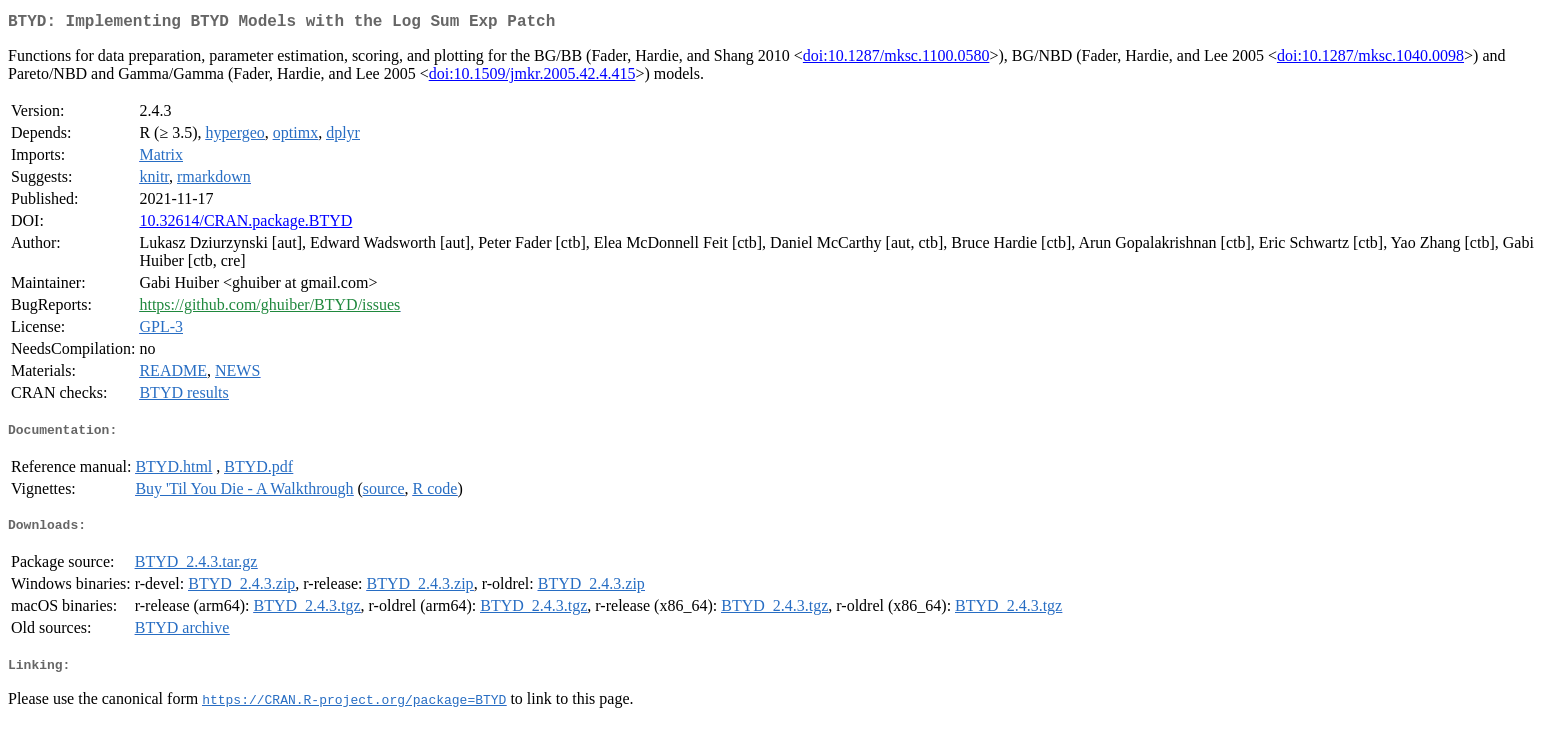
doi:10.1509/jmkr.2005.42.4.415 (532, 77)
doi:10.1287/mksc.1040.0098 (1370, 59)
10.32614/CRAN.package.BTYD (245, 224)
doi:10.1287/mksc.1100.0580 (896, 59)
